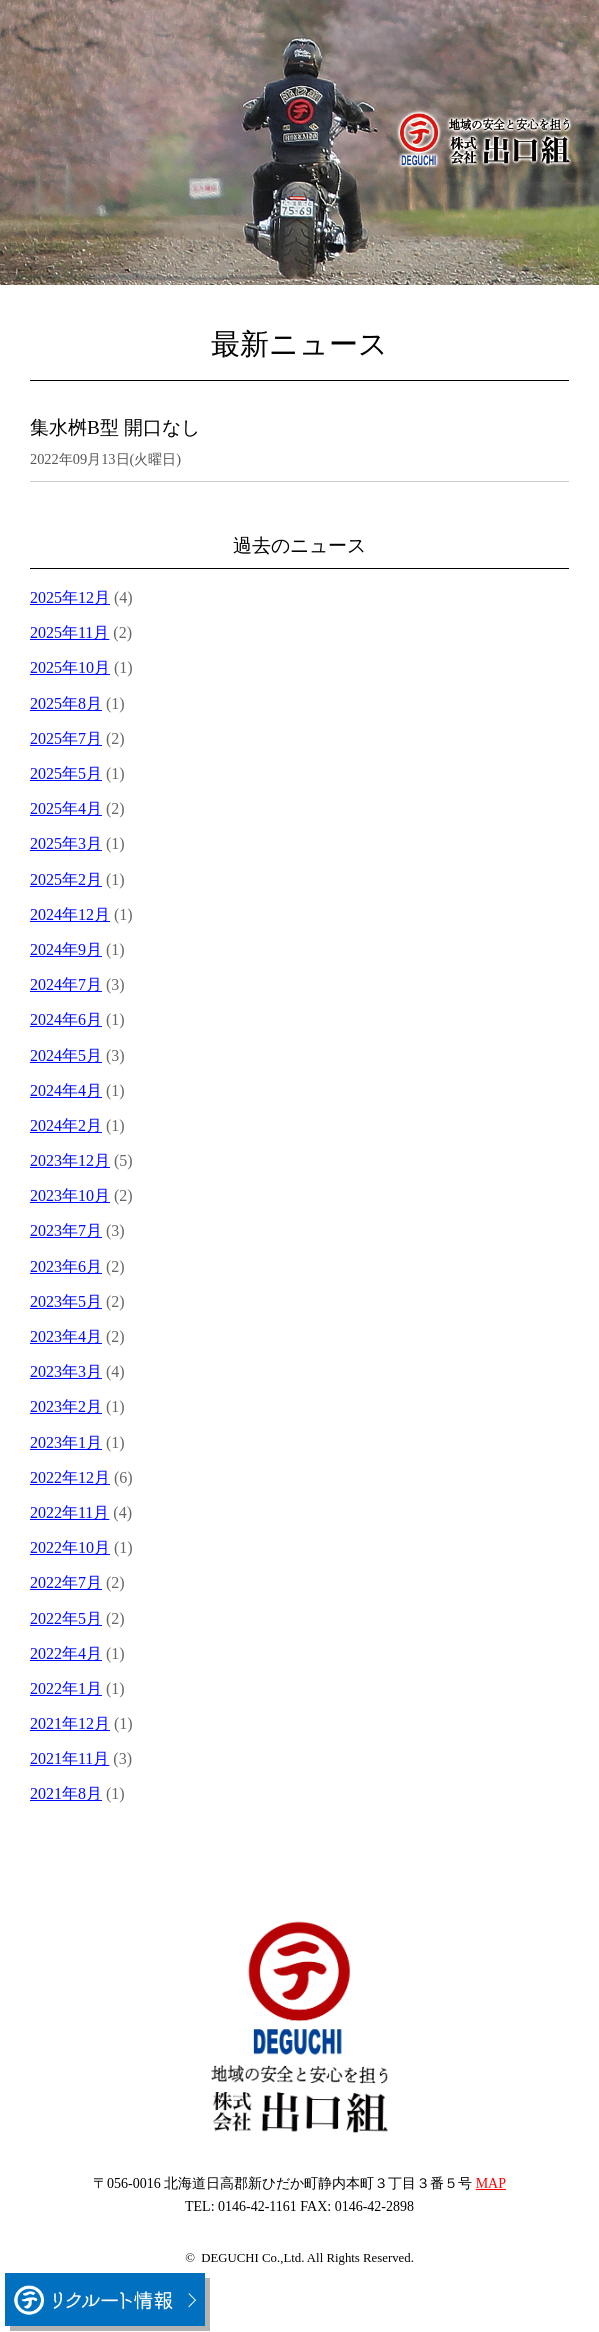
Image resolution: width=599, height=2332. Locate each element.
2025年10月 (70, 667)
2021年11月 (69, 1758)
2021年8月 (66, 1793)
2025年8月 (66, 703)
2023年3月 (66, 1371)
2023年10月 (70, 1195)
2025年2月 (66, 879)
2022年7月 (66, 1582)
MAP (491, 2183)
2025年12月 (70, 597)
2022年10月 (70, 1547)
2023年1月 (66, 1442)
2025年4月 (66, 808)
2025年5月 (66, 773)
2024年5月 (66, 1055)
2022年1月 (66, 1688)
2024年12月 (70, 914)
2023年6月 (66, 1266)
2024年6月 (66, 1019)
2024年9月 (66, 949)
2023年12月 (70, 1160)
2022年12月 (70, 1477)
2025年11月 (69, 632)
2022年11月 (69, 1512)
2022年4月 (66, 1653)
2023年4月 (66, 1336)
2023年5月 (66, 1301)
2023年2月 (66, 1406)
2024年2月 (66, 1125)
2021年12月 (70, 1723)
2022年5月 (66, 1618)
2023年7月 (66, 1230)
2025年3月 (66, 843)
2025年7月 (66, 738)
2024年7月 (66, 984)
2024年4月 (66, 1090)
